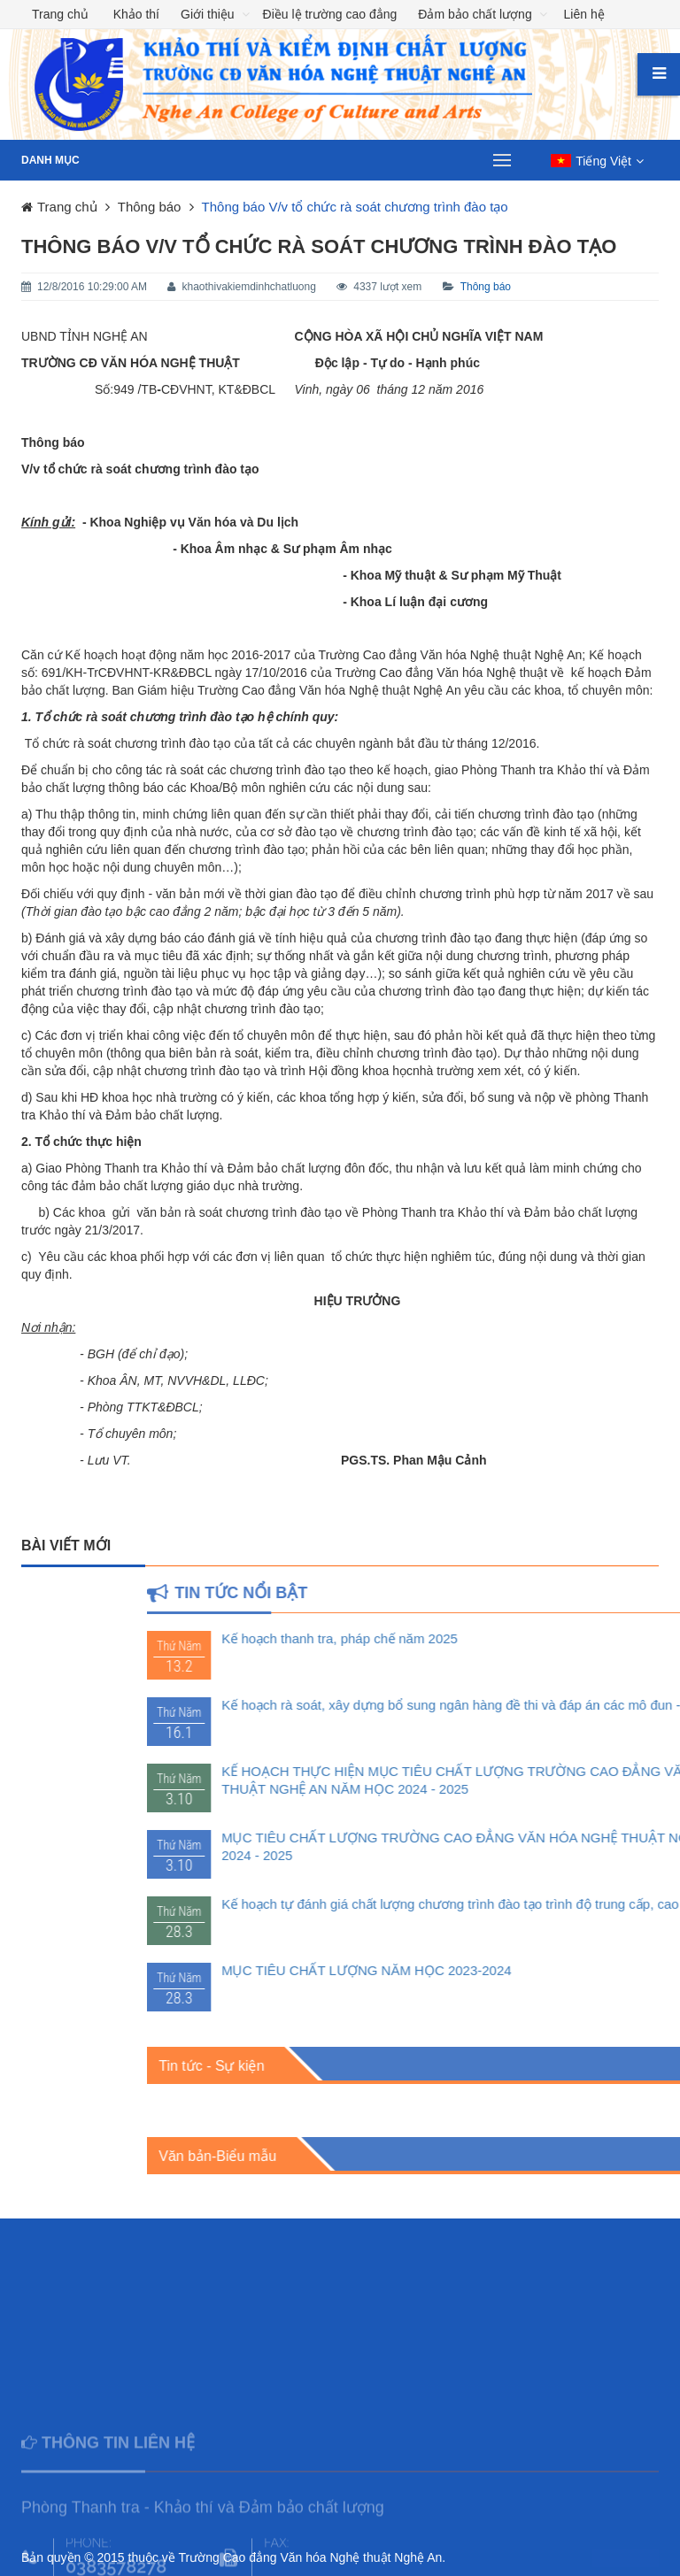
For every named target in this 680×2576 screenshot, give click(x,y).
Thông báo (485, 287)
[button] (597, 161)
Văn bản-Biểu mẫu (401, 2156)
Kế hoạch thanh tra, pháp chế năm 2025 (524, 1638)
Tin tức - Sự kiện (395, 2065)
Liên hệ (584, 14)
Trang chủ (60, 14)
